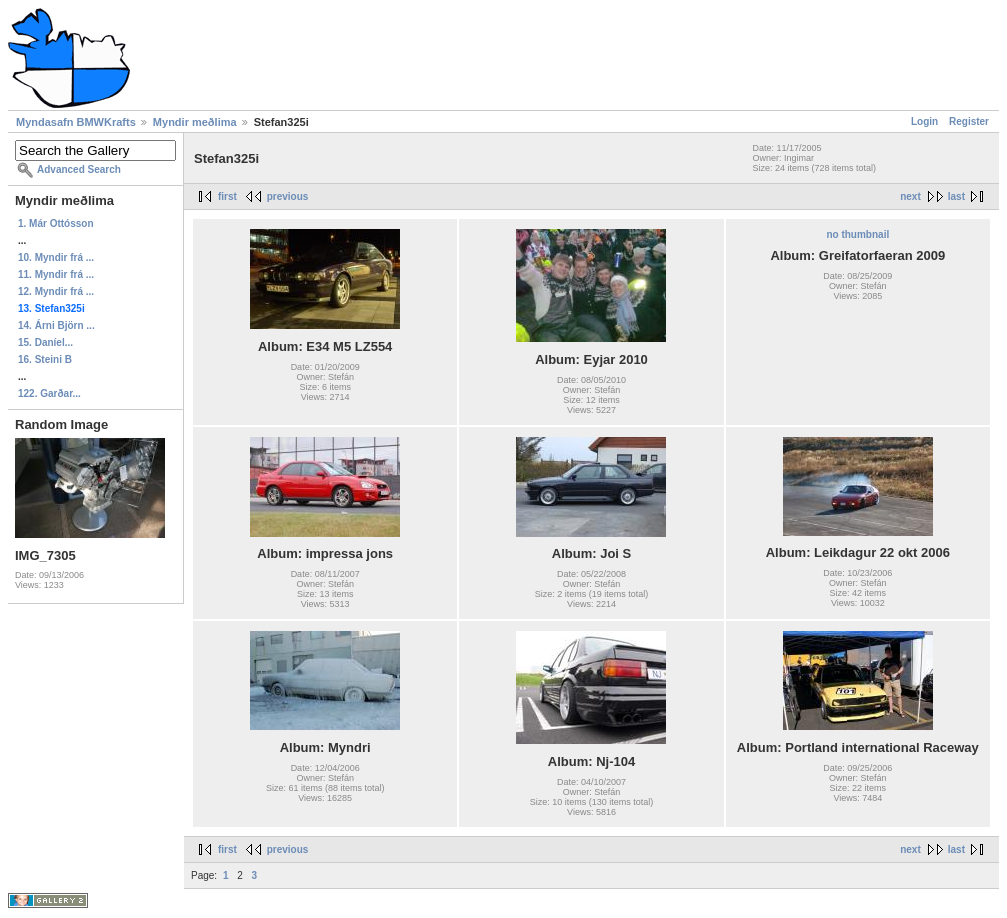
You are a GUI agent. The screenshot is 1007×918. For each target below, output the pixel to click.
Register (969, 121)
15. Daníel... (45, 342)
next (910, 196)
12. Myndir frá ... (56, 291)
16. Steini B (45, 359)
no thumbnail (857, 234)
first (227, 196)
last (956, 196)
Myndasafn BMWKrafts (76, 122)
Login (924, 121)
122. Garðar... (49, 393)
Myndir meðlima (195, 122)
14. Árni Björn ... (56, 325)
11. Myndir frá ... (56, 274)
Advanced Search (79, 169)
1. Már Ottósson (56, 223)
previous (288, 196)
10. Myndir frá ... (56, 257)
